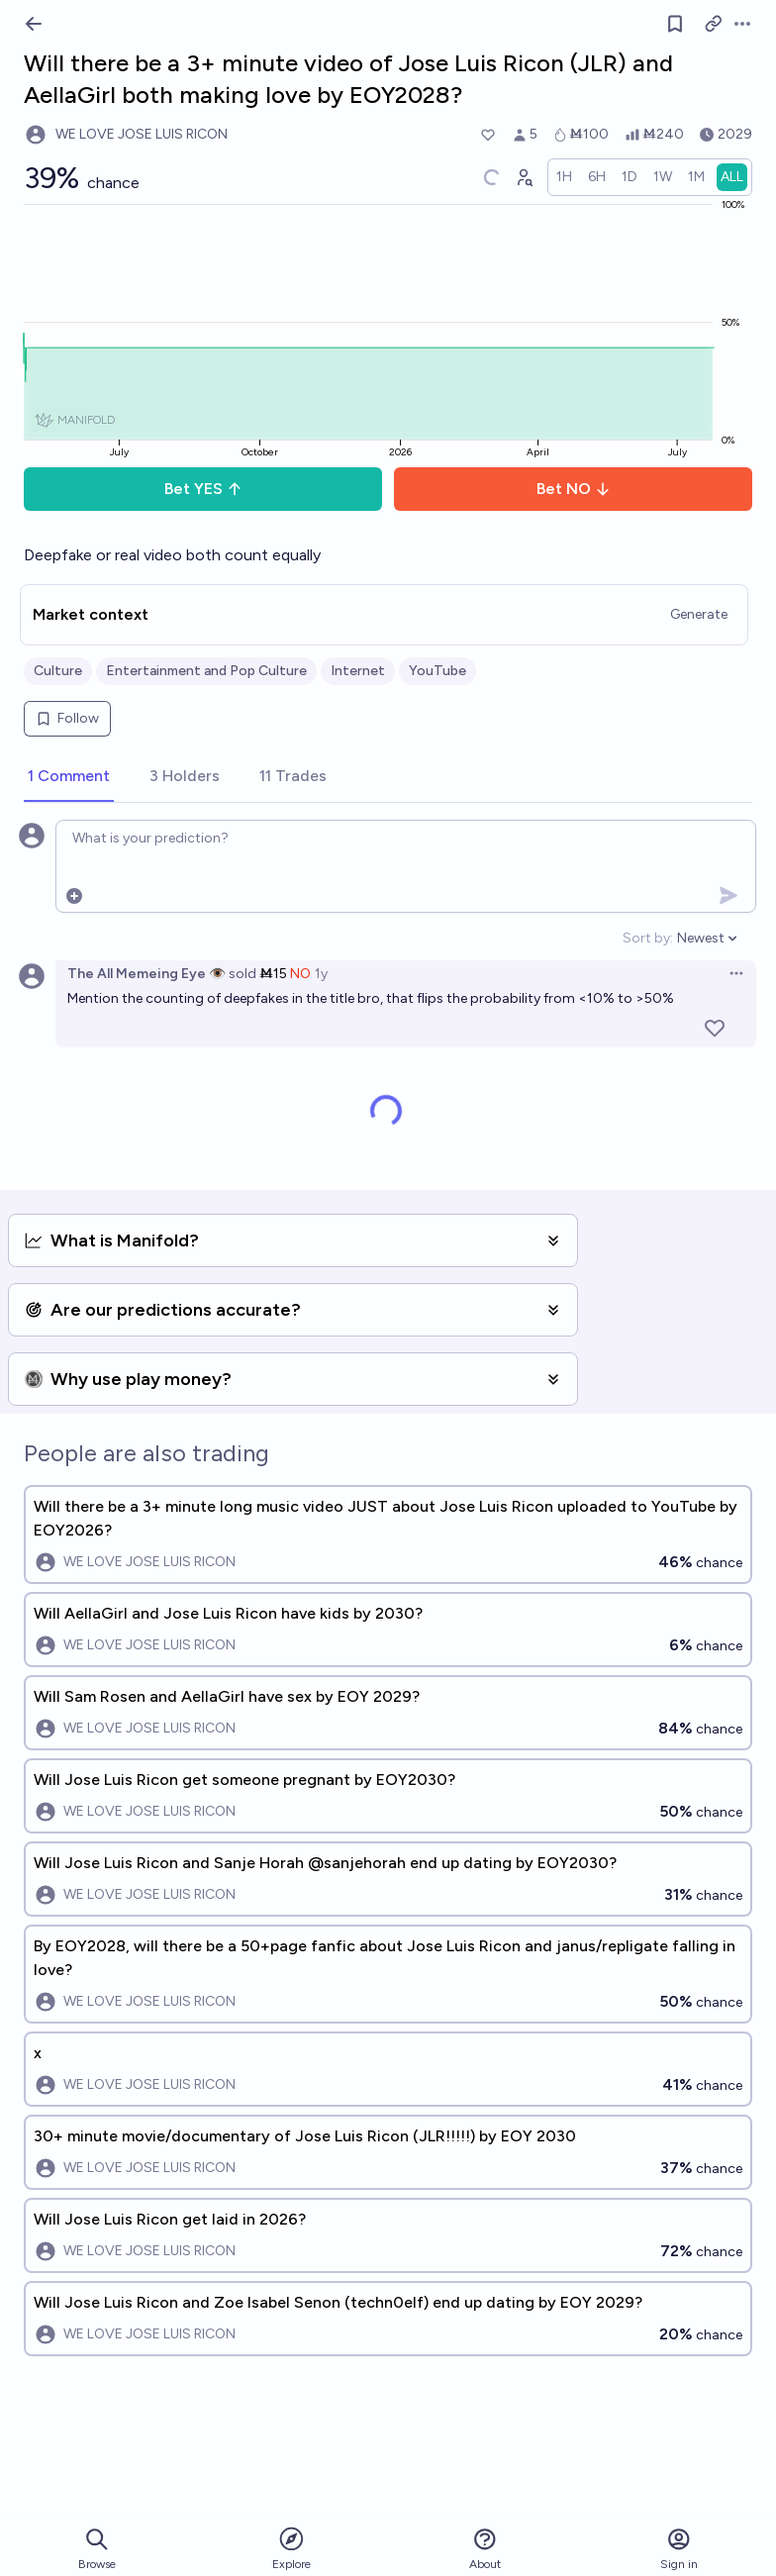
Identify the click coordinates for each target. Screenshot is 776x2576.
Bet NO (573, 488)
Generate (699, 614)
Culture (58, 670)
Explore (291, 2548)
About (485, 2548)
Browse (97, 2548)
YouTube (437, 670)
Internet (358, 670)
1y (321, 973)
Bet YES (203, 488)
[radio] (564, 177)
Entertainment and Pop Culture (206, 670)
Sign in (679, 2548)
